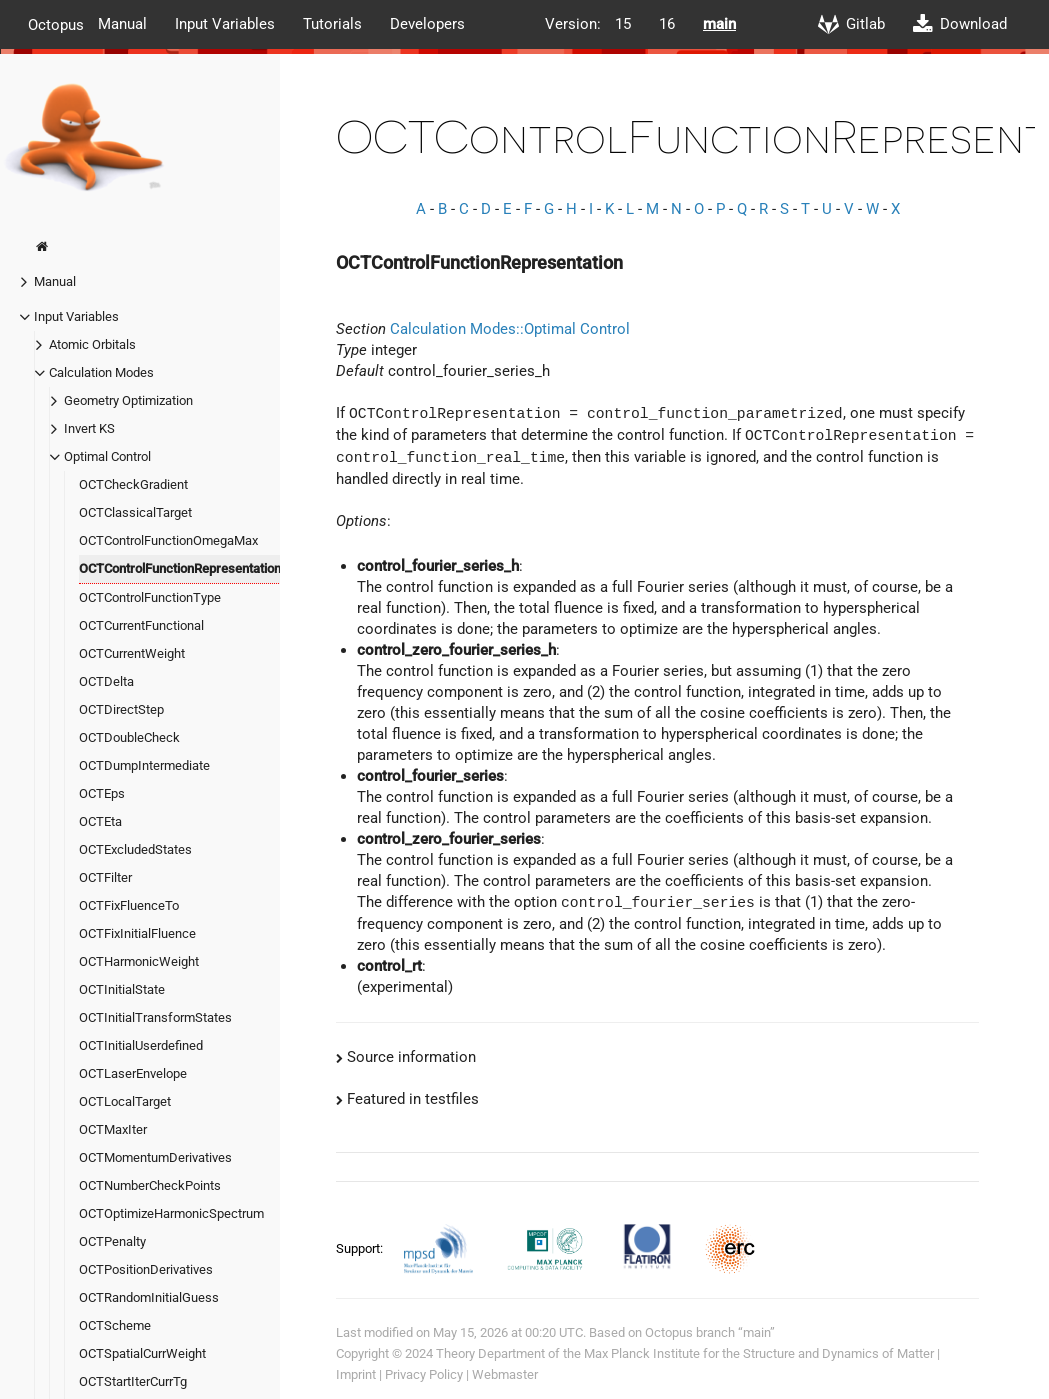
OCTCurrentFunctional (141, 625)
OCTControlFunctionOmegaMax (168, 540)
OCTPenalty (112, 1241)
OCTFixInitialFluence (137, 933)
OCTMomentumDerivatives (155, 1157)
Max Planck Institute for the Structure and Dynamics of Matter (759, 1353)
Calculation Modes (101, 372)
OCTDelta (106, 681)
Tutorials (332, 24)
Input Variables (225, 24)
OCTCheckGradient (133, 484)
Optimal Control (107, 456)
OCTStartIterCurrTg (133, 1381)
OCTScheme (115, 1325)
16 (667, 24)
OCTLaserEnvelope (133, 1073)
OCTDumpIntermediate (144, 765)
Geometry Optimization (128, 400)
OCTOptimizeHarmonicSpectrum (171, 1213)
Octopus (56, 24)
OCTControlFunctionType (150, 597)
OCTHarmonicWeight (139, 961)
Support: (361, 1247)
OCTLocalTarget (125, 1101)
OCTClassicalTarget (135, 512)
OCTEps (102, 793)
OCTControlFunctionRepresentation (180, 568)
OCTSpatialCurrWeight (142, 1353)
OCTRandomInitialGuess (149, 1297)
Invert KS (89, 428)
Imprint (356, 1374)
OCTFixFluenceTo (129, 905)
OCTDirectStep (121, 709)
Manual (122, 24)
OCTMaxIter (113, 1129)
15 (623, 24)
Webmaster (505, 1374)
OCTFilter (105, 877)
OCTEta (100, 821)
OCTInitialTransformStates (155, 1017)
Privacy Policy (424, 1374)
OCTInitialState (122, 989)
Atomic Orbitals (92, 344)
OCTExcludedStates (135, 849)
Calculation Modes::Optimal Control (510, 329)
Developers (427, 24)
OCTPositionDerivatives (146, 1269)
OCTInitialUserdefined (141, 1045)
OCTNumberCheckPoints (150, 1185)
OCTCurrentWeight (132, 653)
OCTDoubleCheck (129, 737)
